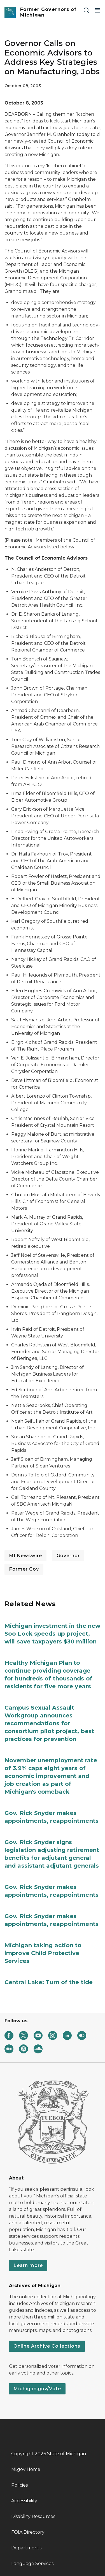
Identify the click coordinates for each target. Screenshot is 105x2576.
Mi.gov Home (25, 2469)
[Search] (86, 10)
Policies (19, 2485)
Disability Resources (33, 2516)
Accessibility (24, 2500)
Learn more (28, 2265)
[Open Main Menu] (97, 10)
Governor (68, 1555)
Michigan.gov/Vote (37, 2388)
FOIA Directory (28, 2532)
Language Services (32, 2563)
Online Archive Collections (46, 2346)
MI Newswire (25, 1555)
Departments (26, 2548)
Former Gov (24, 1569)
